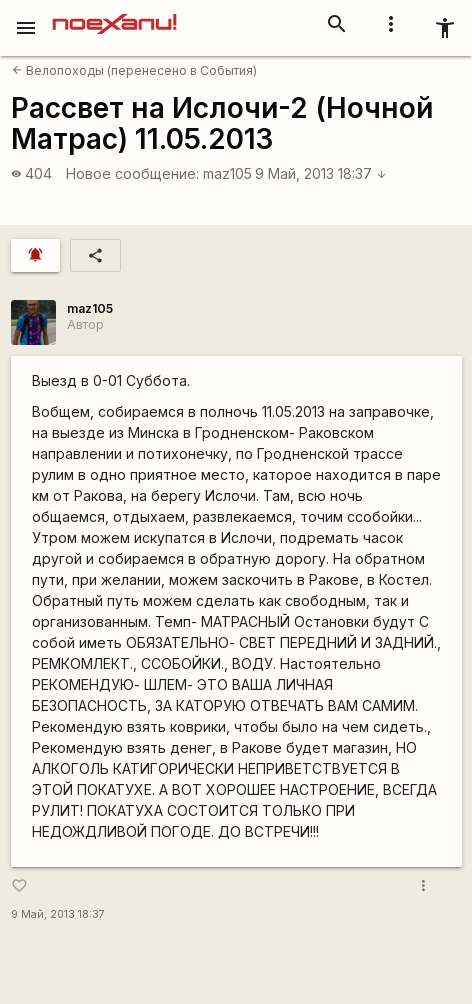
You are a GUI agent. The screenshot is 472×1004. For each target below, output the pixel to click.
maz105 (227, 173)
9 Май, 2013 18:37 (321, 173)
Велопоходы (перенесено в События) (134, 70)
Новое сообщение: (132, 173)
